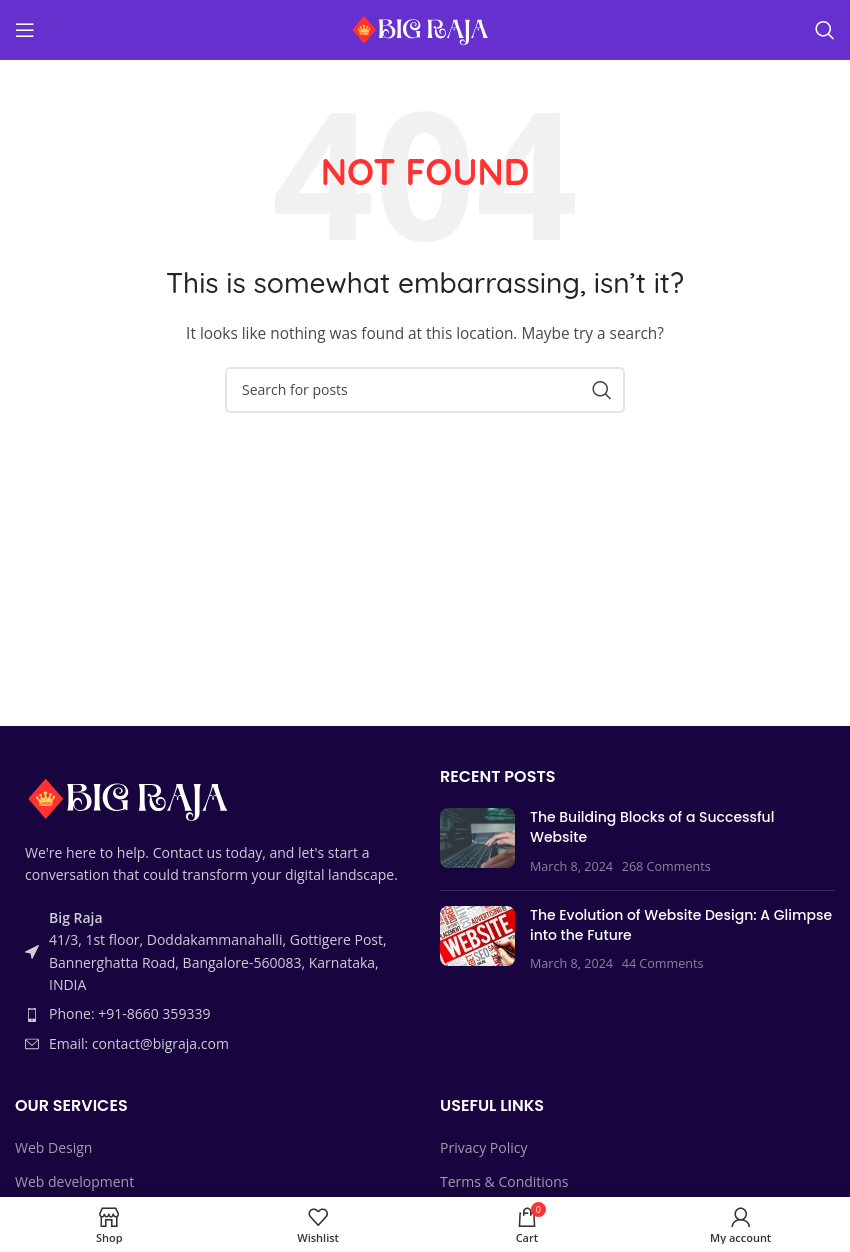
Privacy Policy (483, 1147)
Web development (74, 1181)
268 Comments (666, 866)
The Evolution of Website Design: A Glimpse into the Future (681, 925)
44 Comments (663, 963)
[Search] (825, 30)
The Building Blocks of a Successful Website (652, 827)
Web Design (53, 1147)
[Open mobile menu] (25, 30)
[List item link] (212, 1014)
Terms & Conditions (504, 1181)
